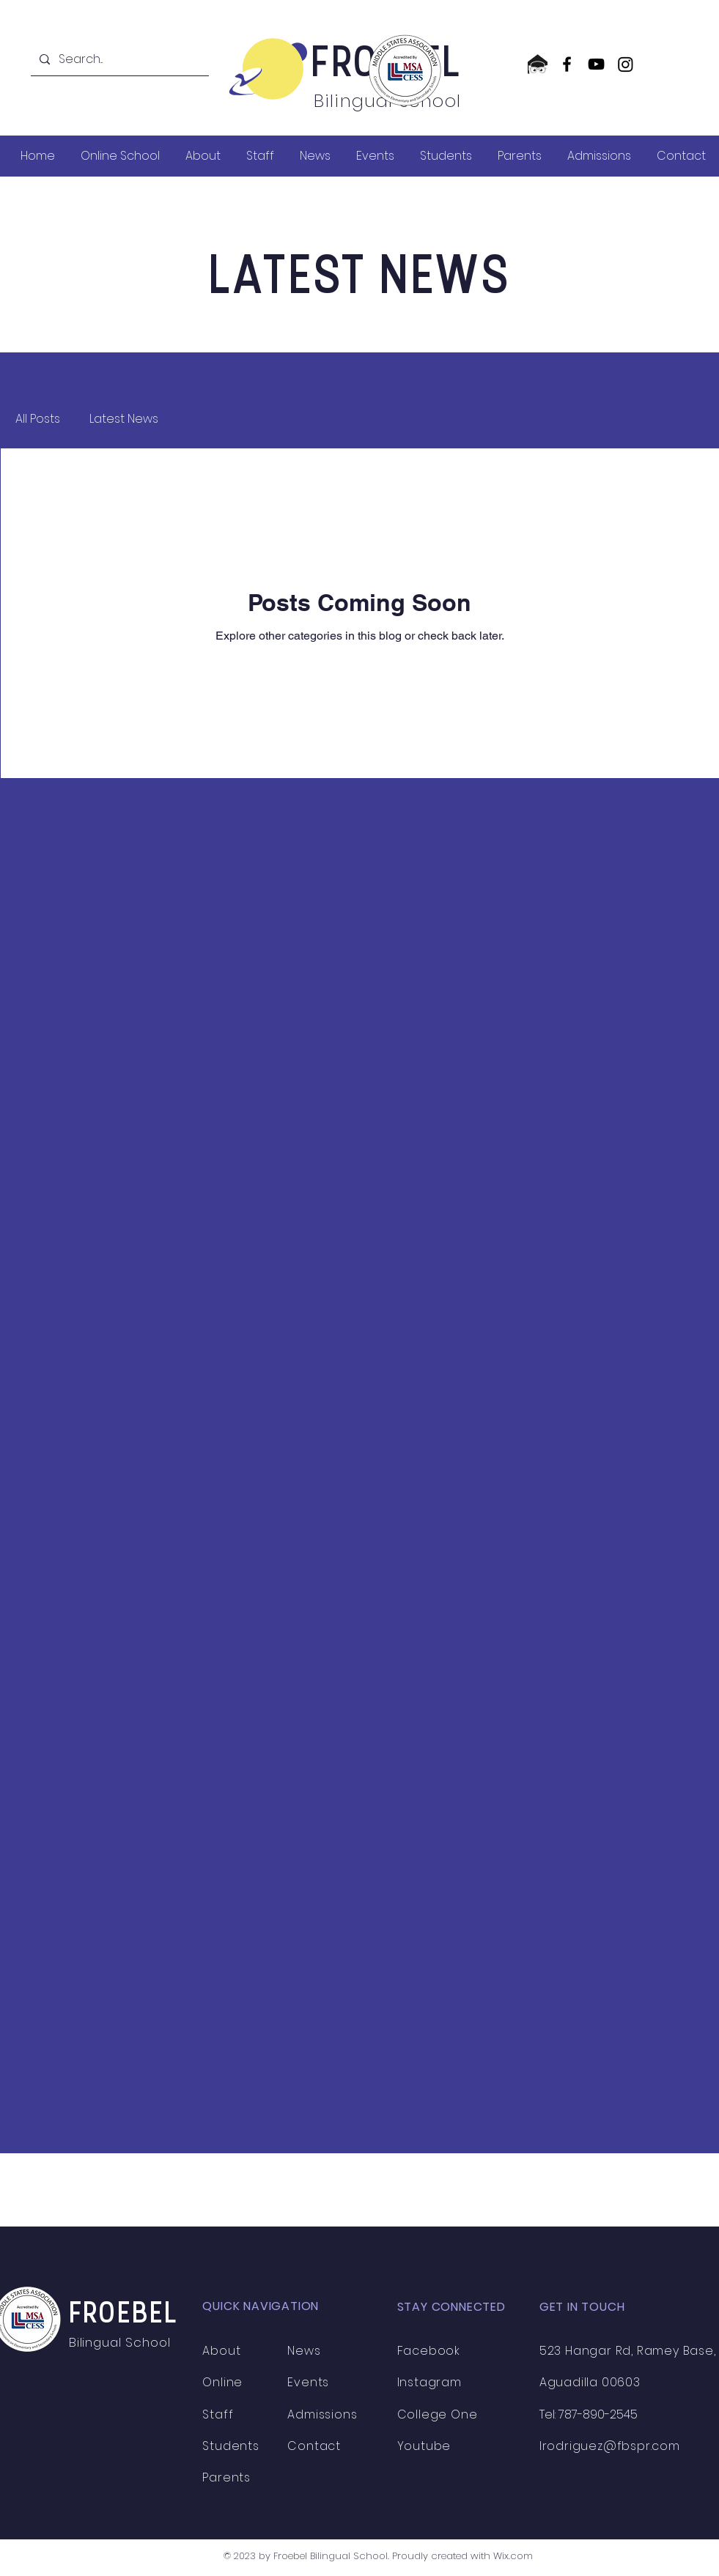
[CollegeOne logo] (537, 64)
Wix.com (513, 2556)
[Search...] (118, 59)
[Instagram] (625, 64)
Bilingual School (121, 2342)
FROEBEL (123, 2315)
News (303, 2350)
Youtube (424, 2446)
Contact (314, 2446)
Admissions (322, 2414)
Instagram (429, 2382)
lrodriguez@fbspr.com (609, 2446)
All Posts (37, 419)
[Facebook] (567, 64)
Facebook (428, 2350)
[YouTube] (596, 64)
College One (437, 2414)
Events (308, 2382)
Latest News (123, 419)
